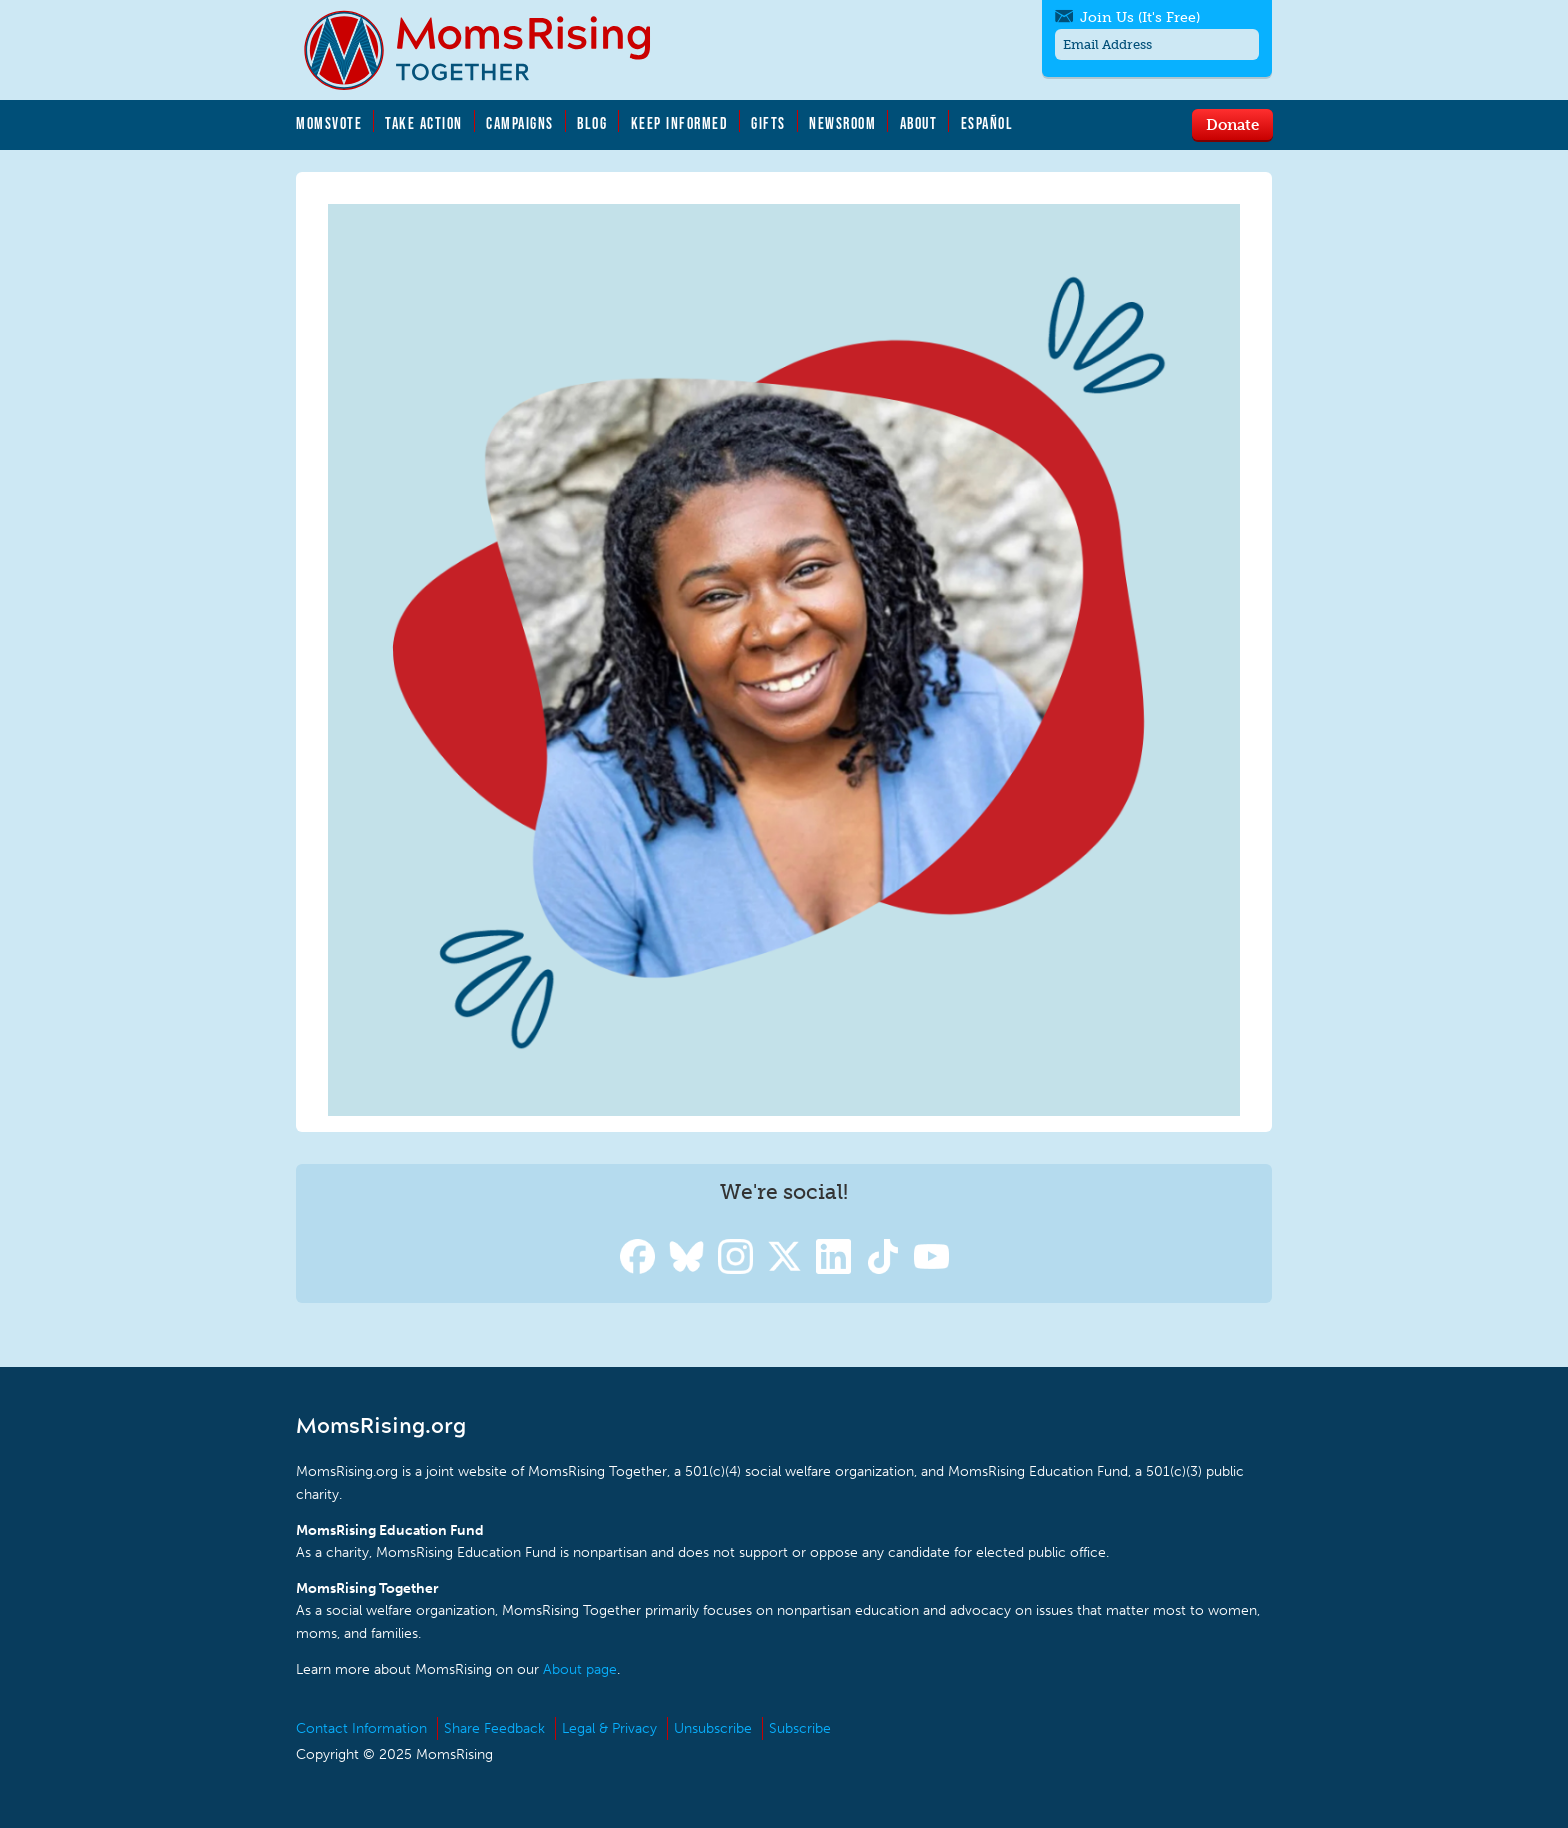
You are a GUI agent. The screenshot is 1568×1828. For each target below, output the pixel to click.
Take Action (424, 123)
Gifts (768, 123)
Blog (592, 123)
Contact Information (361, 1728)
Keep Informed (680, 123)
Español (987, 123)
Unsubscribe (713, 1728)
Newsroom (842, 123)
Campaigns (520, 123)
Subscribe (800, 1728)
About (919, 123)
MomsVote (329, 123)
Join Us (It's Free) (1140, 17)
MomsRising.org (491, 50)
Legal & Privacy (609, 1728)
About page (580, 1669)
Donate (1232, 124)
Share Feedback (494, 1728)
